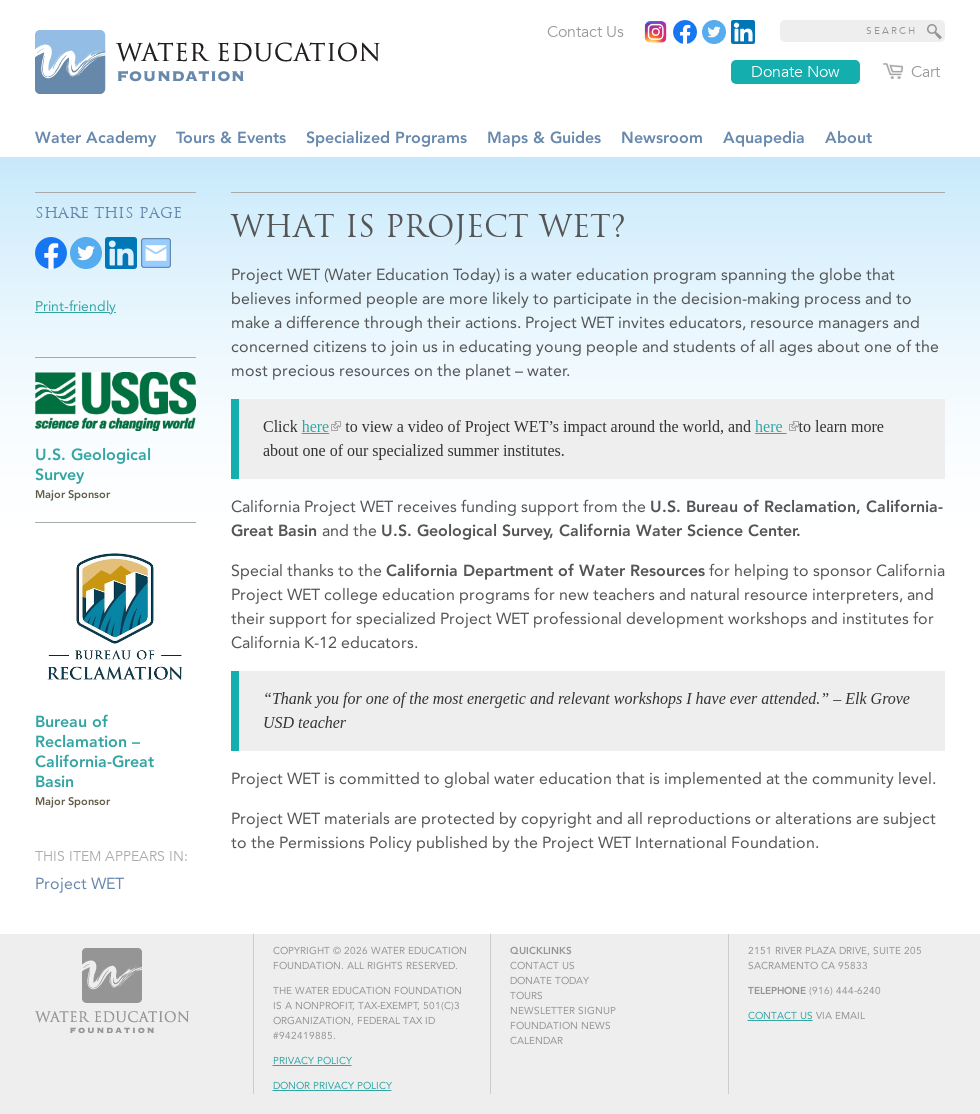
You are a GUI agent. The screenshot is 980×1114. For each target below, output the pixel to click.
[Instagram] (656, 32)
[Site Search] (935, 31)
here (316, 426)
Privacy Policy (312, 1061)
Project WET (79, 883)
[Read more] (743, 32)
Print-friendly (75, 306)
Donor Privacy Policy (332, 1086)
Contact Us (780, 1016)
